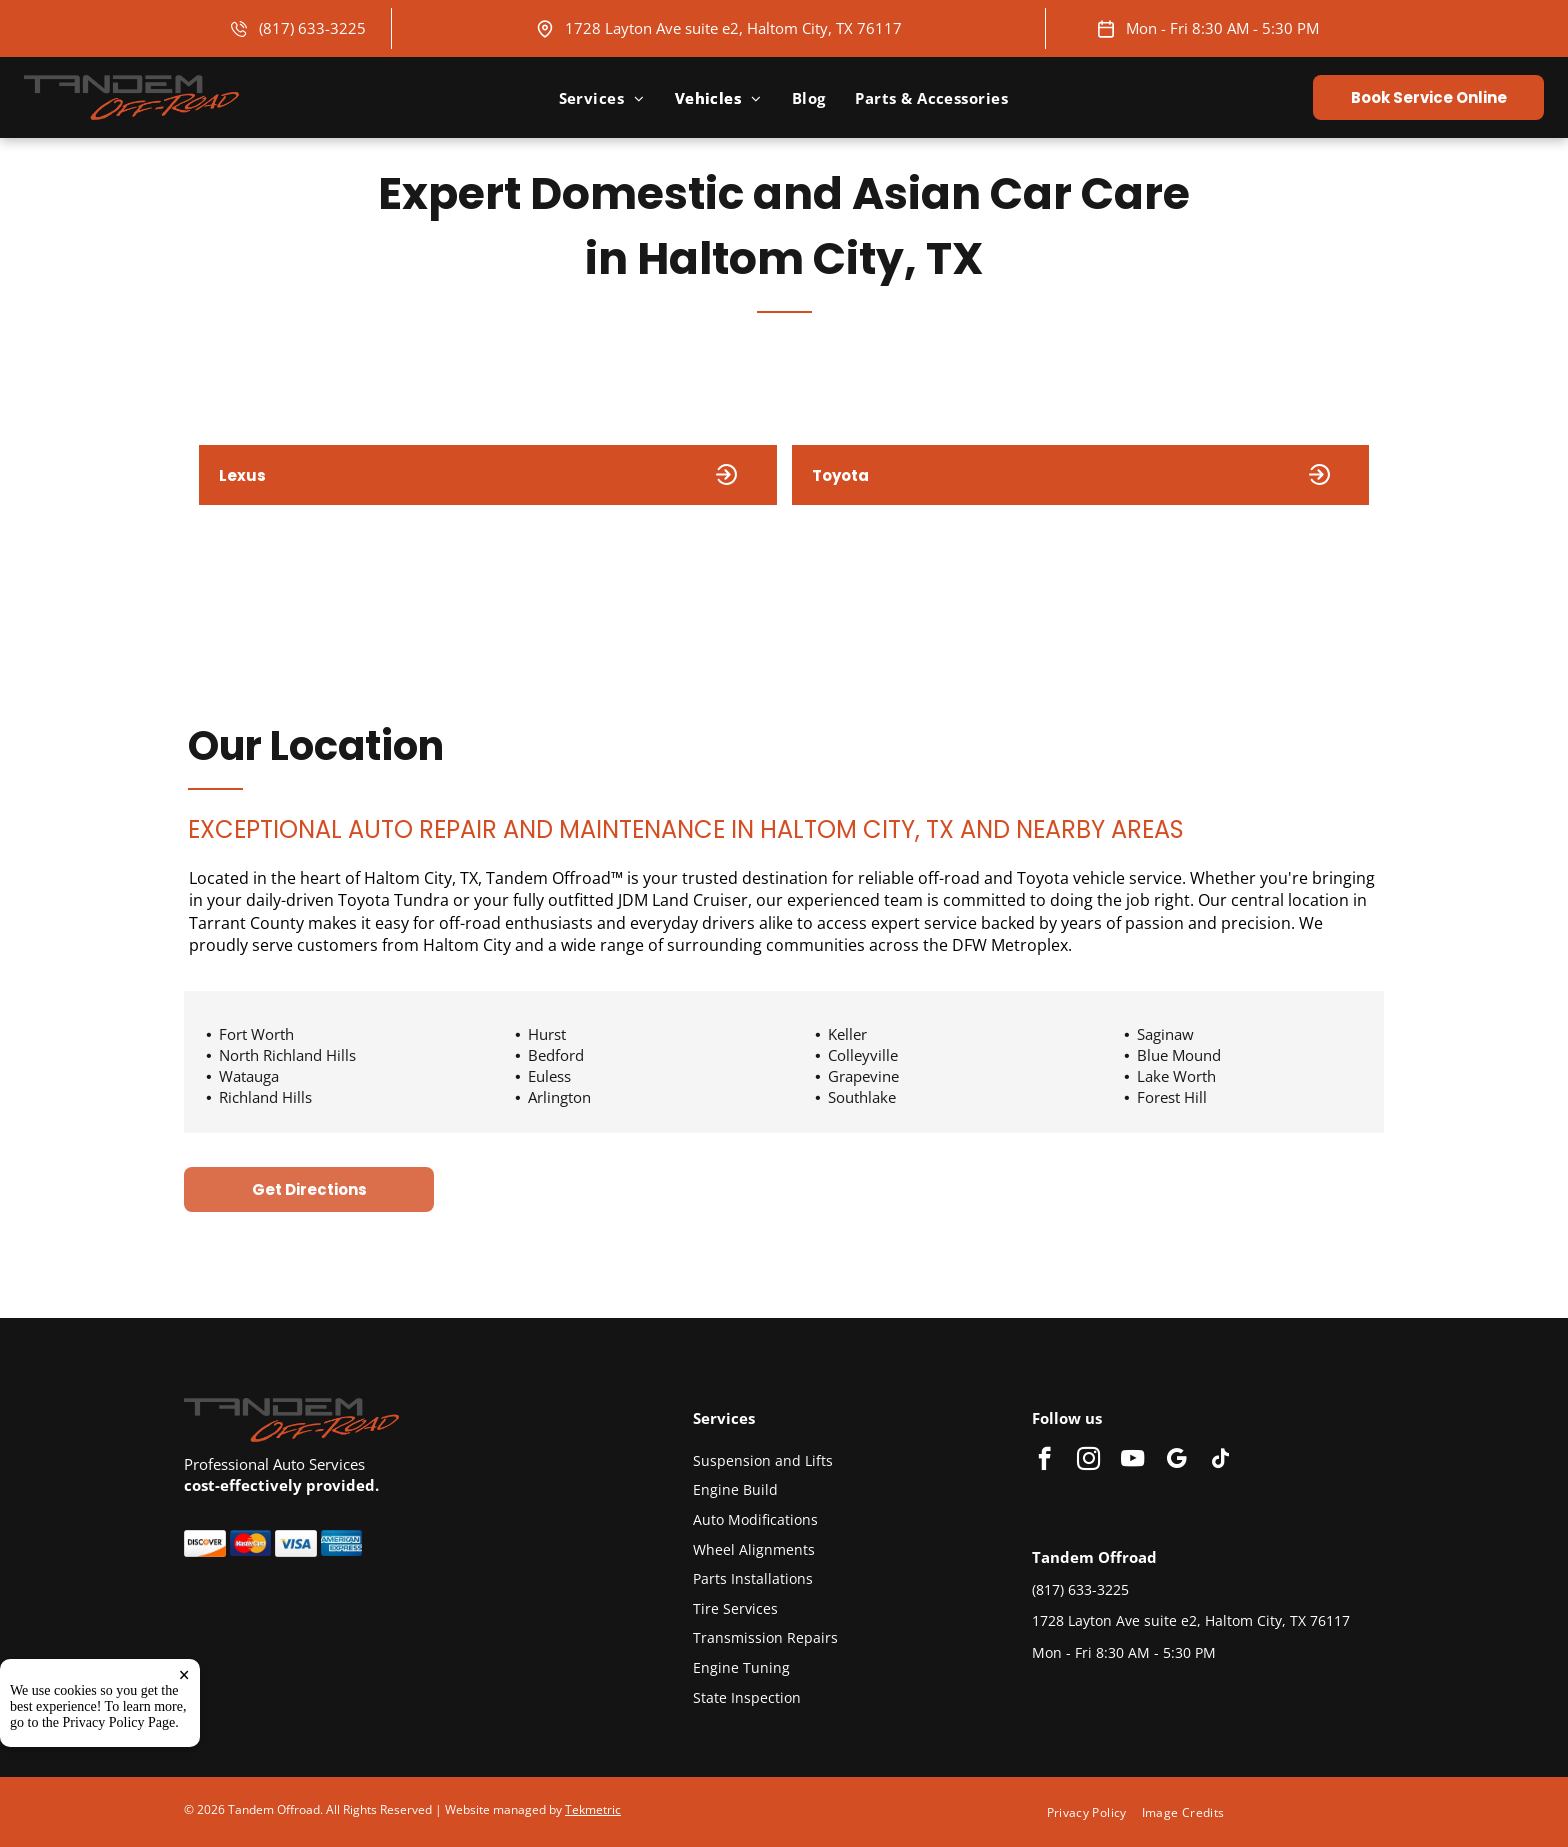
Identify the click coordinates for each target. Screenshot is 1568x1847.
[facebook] (1044, 1461)
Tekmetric (593, 1809)
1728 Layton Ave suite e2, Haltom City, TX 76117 (733, 28)
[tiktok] (1220, 1461)
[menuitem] (602, 98)
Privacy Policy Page (119, 1722)
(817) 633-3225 (312, 28)
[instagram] (1088, 1461)
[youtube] (1132, 1461)
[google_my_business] (1176, 1461)
